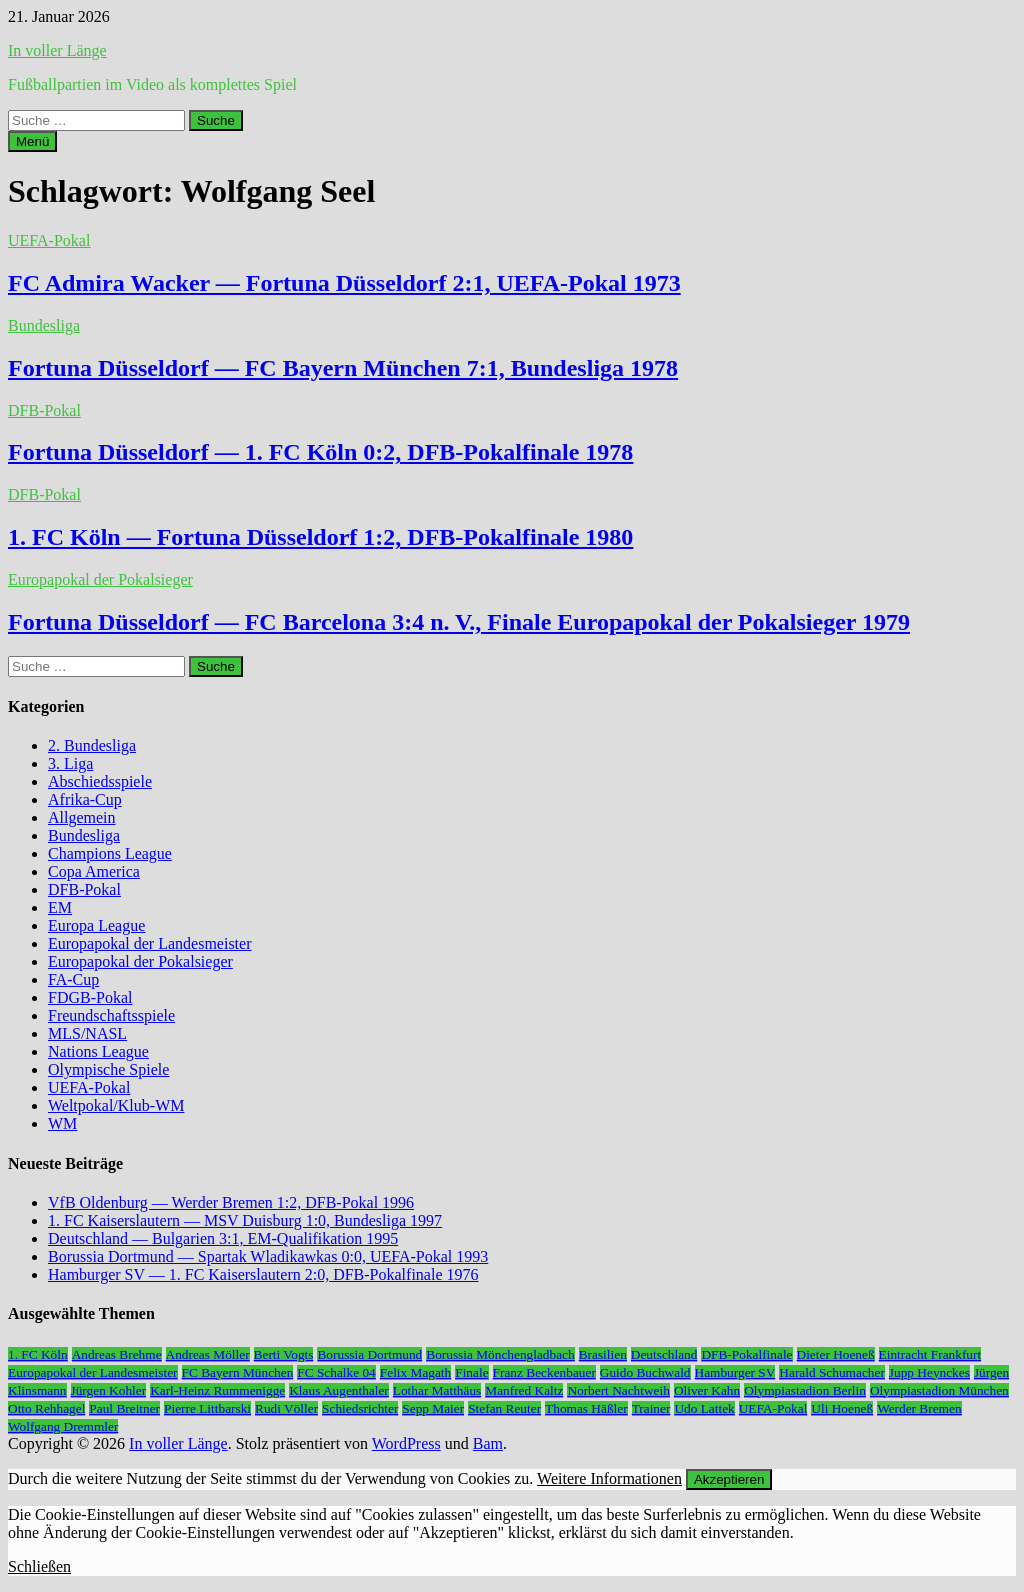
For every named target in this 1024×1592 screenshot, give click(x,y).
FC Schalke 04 (336, 1372)
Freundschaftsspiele (111, 1015)
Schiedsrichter (360, 1408)
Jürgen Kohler (109, 1390)
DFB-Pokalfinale (746, 1354)
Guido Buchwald (645, 1372)
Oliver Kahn (707, 1390)
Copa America (94, 871)
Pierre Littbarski (207, 1408)
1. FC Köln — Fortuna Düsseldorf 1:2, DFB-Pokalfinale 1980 (320, 537)
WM (62, 1123)
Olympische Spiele (108, 1069)
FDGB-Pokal (90, 997)
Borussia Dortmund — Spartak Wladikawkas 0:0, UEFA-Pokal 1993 (268, 1256)
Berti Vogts (284, 1354)
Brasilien (603, 1354)
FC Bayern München (238, 1372)
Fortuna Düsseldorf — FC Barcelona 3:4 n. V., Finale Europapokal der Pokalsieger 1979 (459, 622)
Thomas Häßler (586, 1408)
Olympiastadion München (939, 1390)
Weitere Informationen (609, 1478)
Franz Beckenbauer (544, 1372)
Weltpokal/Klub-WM (116, 1105)
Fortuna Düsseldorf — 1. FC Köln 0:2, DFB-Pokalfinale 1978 (320, 452)
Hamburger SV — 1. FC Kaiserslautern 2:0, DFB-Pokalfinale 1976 (263, 1274)
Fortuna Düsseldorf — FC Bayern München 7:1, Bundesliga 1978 (343, 368)
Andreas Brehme (117, 1354)
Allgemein (82, 817)
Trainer (651, 1408)
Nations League (98, 1051)
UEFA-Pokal (49, 240)
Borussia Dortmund (369, 1354)
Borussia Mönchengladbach (500, 1354)
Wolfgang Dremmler (63, 1426)
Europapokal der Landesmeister (149, 943)
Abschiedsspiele (100, 781)
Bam (488, 1443)
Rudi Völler (286, 1408)
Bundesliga (44, 325)
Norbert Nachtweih (618, 1390)
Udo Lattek (704, 1408)
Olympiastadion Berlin (805, 1390)
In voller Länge (57, 50)
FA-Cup (73, 979)
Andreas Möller (208, 1354)
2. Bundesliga (92, 745)
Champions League (110, 853)
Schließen (39, 1566)
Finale (471, 1372)
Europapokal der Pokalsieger (100, 579)
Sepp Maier (433, 1408)
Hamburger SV (735, 1372)
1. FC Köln (38, 1354)
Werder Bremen (919, 1408)
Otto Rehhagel (46, 1408)
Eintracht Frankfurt (930, 1354)
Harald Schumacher (831, 1372)
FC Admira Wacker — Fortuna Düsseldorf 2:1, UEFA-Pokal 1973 (344, 283)
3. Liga (70, 763)
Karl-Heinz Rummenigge (217, 1390)
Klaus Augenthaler (339, 1390)
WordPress (406, 1443)
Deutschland (664, 1354)
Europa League (96, 925)
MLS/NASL (87, 1033)
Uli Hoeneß (842, 1408)
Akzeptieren (729, 1479)
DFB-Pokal (44, 410)
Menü (32, 141)
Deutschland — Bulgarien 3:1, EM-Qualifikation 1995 (223, 1238)
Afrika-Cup (85, 799)
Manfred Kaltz (524, 1390)
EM (60, 907)
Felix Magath (415, 1372)
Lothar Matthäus (437, 1390)
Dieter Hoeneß (836, 1354)
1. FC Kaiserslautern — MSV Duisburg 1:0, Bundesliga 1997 (245, 1220)
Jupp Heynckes (929, 1372)
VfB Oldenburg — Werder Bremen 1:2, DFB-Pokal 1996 (231, 1202)
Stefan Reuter (504, 1408)
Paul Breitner (124, 1408)
